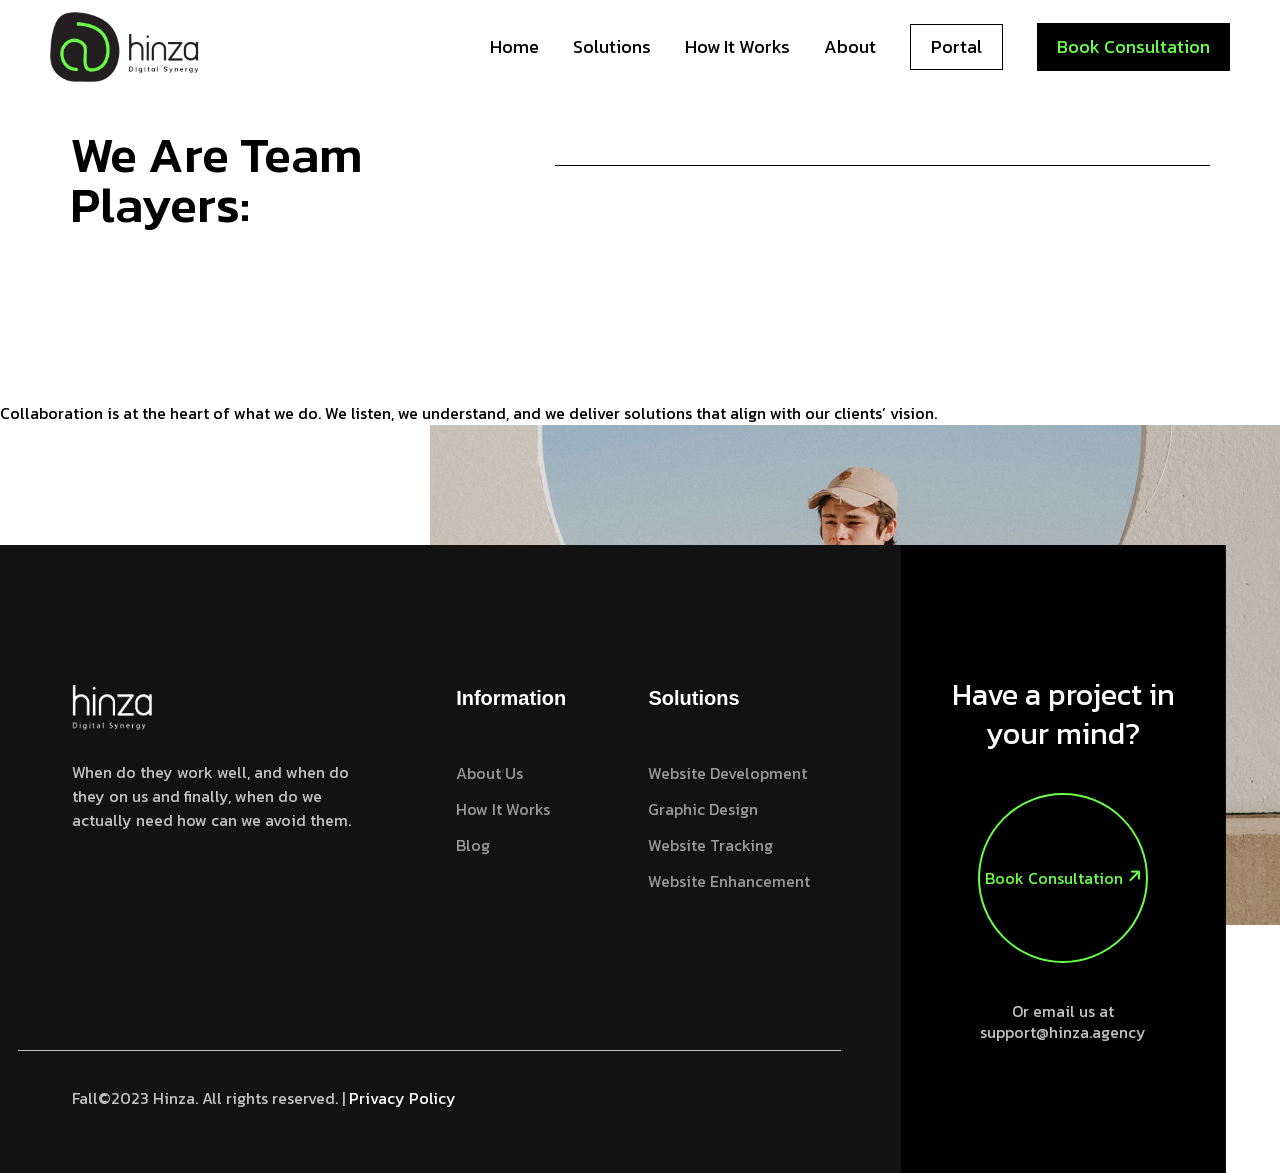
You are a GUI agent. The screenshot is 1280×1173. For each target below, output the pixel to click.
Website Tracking (710, 845)
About (850, 46)
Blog (473, 845)
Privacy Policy (402, 1098)
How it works (737, 46)
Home (514, 46)
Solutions (612, 46)
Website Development (727, 773)
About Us (489, 773)
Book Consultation (1133, 46)
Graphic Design (703, 809)
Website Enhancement (729, 881)
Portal (956, 47)
